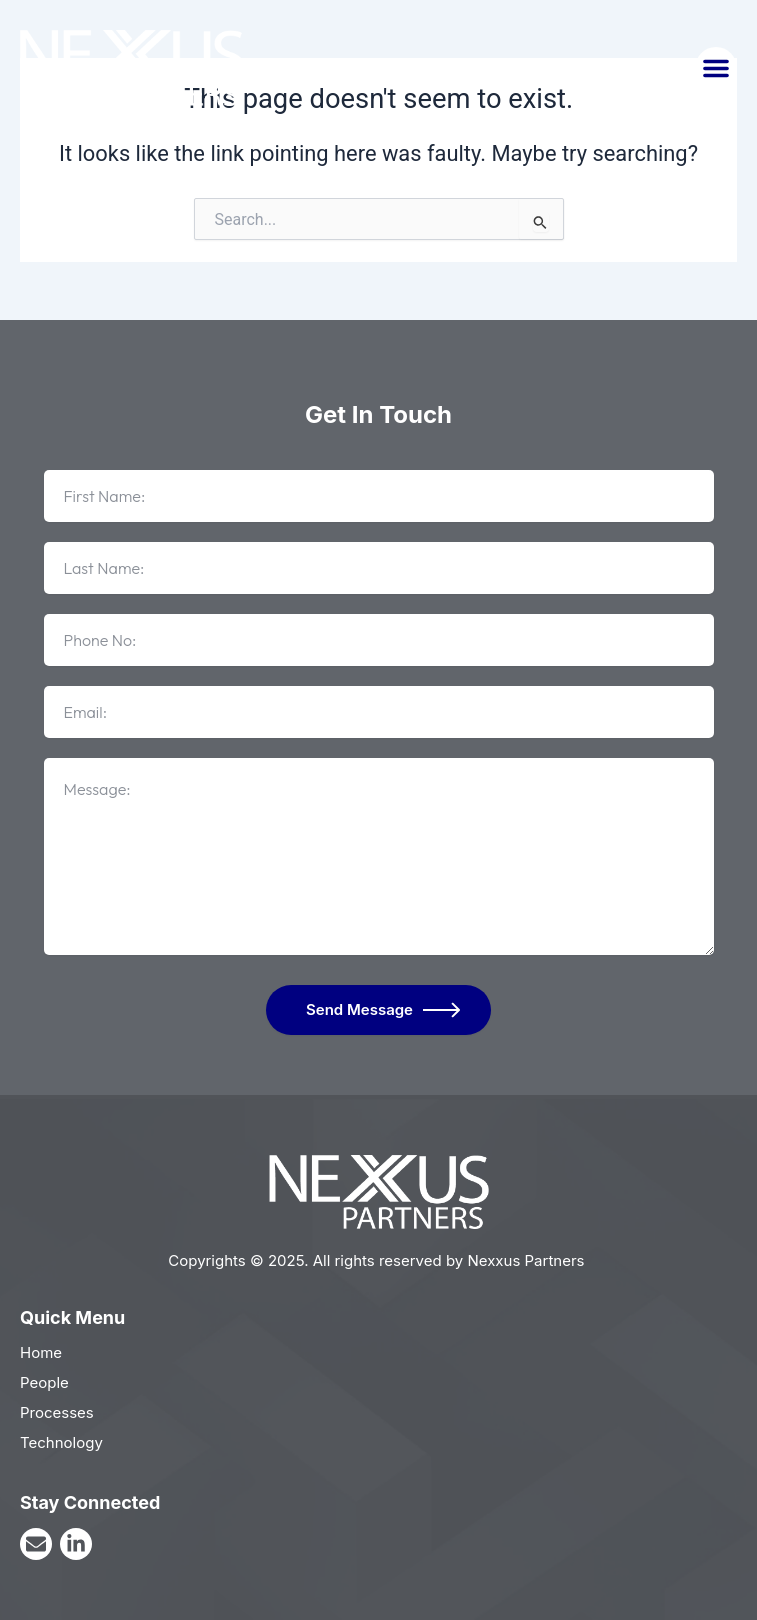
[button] (716, 68)
